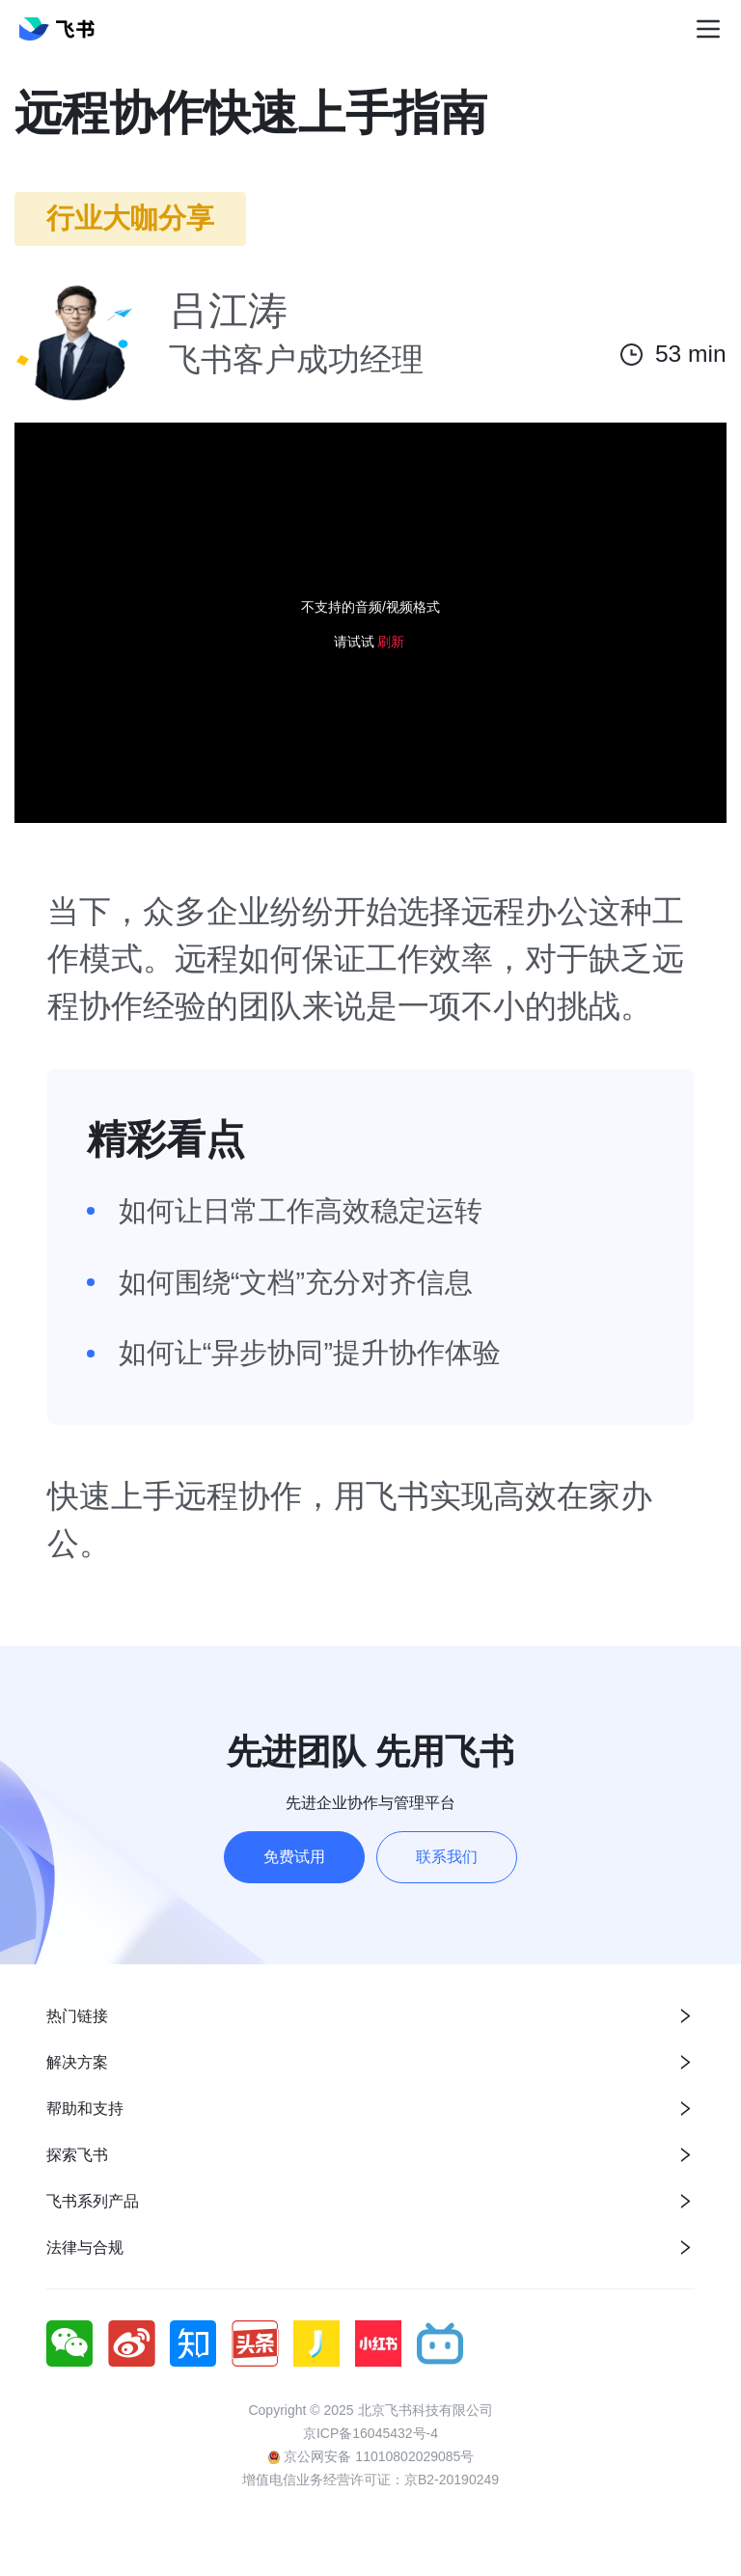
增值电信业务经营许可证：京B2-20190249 (370, 2479)
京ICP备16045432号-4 (370, 2433)
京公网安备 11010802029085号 (371, 2456)
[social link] (77, 2343)
